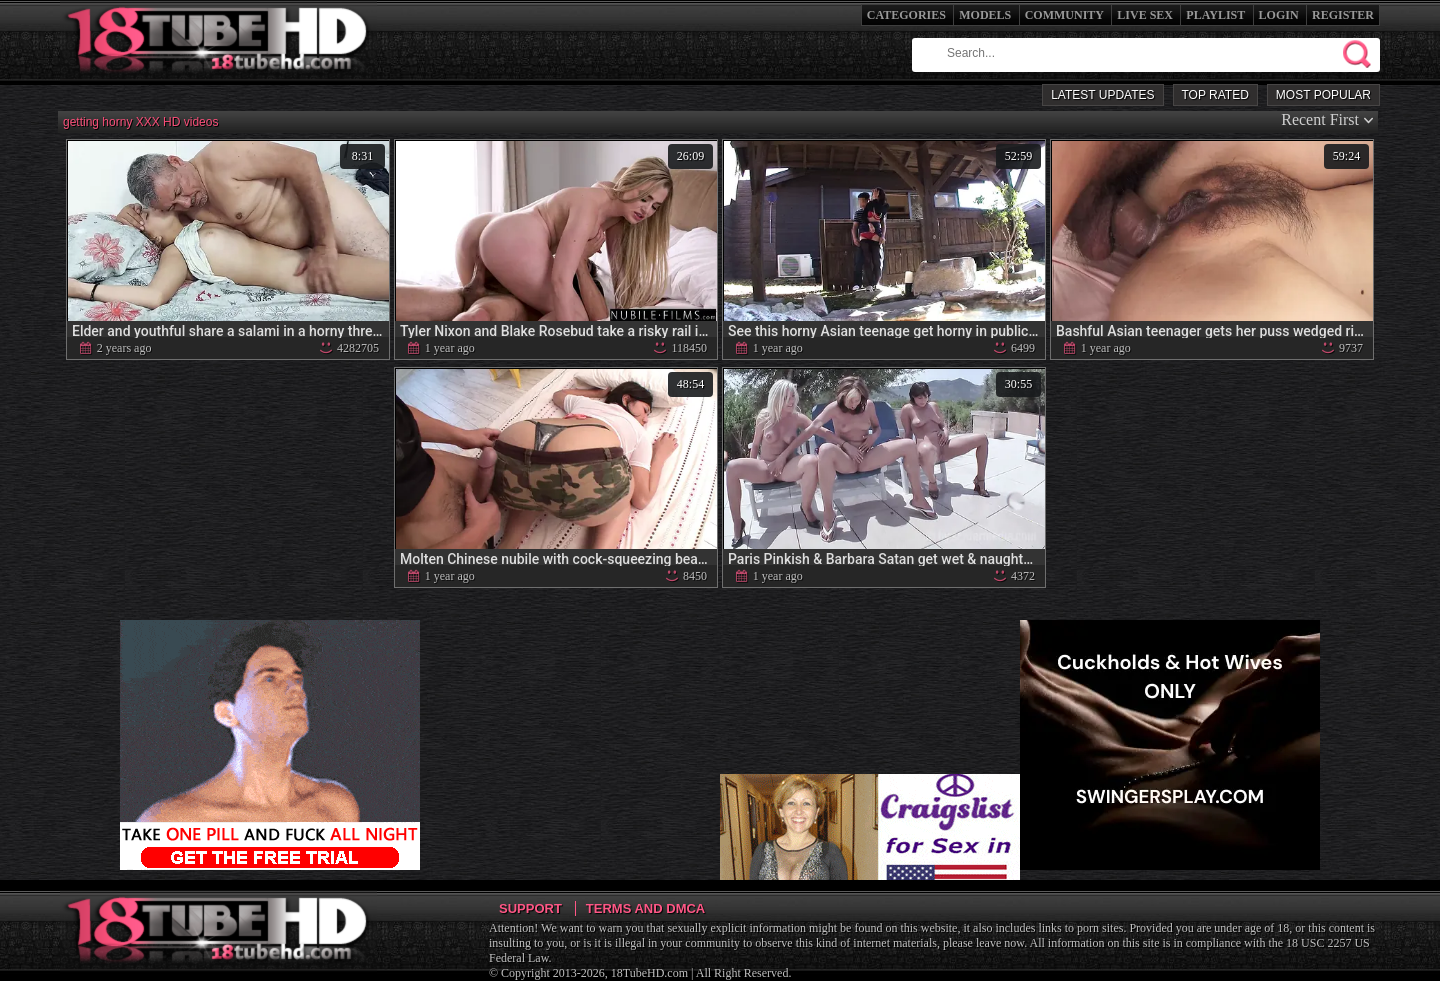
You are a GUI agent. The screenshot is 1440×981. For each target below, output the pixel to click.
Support (530, 908)
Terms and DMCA (645, 908)
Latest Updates (1102, 95)
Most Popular (1323, 95)
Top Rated (1215, 95)
